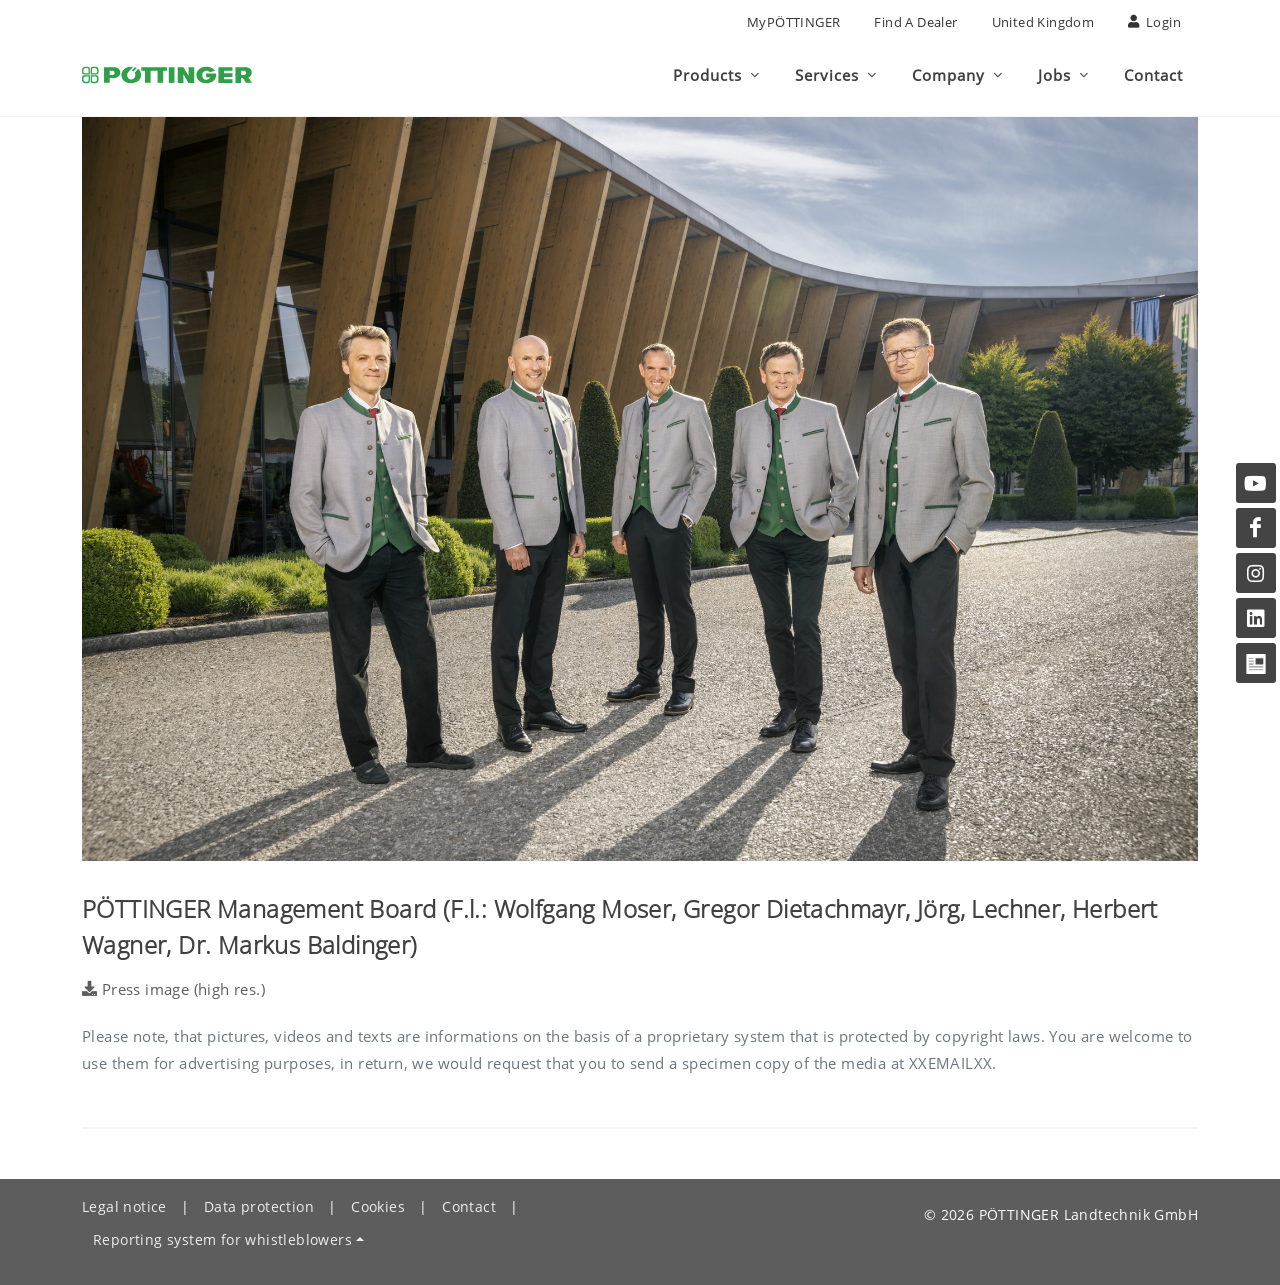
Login (1154, 22)
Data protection (259, 1206)
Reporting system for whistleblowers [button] (222, 1239)
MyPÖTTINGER (793, 22)
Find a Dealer (915, 22)
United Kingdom (1043, 22)
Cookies (378, 1206)
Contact (469, 1206)
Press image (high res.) (173, 989)
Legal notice (124, 1206)
